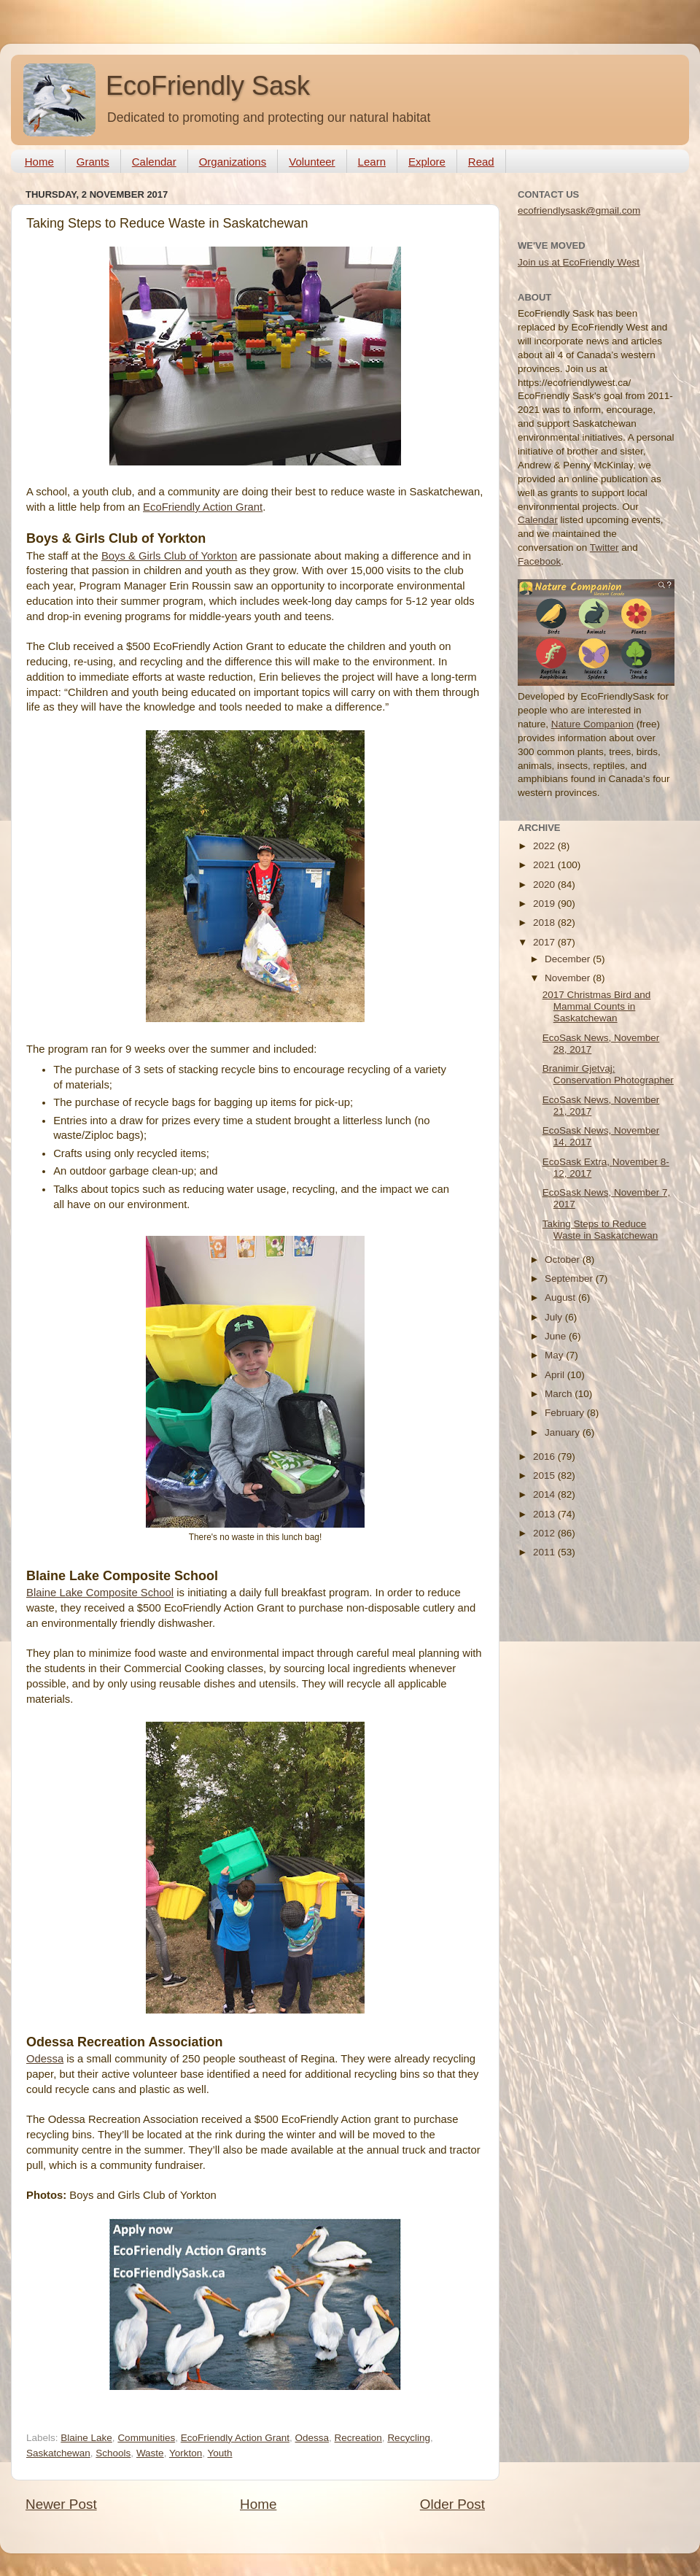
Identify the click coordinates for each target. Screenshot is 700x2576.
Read (481, 161)
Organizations (233, 161)
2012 (545, 1533)
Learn (372, 161)
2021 (545, 864)
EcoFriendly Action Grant (202, 507)
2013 (545, 1514)
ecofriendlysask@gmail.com (579, 210)
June (557, 1336)
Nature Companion (592, 724)
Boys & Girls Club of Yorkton (169, 556)
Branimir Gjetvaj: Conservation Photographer (608, 1074)
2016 (545, 1456)
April (556, 1374)
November (569, 977)
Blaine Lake (86, 2437)
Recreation (358, 2437)
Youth (219, 2453)
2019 (545, 903)
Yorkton (185, 2453)
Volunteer (312, 161)
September (570, 1278)
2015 (545, 1475)
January (564, 1432)
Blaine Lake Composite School (100, 1592)
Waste (150, 2453)
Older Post (452, 2504)
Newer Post (61, 2504)
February (566, 1412)
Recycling (408, 2437)
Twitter (604, 547)
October (564, 1259)
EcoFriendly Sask (208, 86)
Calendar (154, 161)
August (561, 1297)
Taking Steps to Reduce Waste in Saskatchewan (600, 1229)
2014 (545, 1494)
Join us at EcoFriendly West (578, 262)
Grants (93, 161)
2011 (545, 1552)
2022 (545, 845)
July (555, 1317)
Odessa (44, 2059)
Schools (113, 2453)
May (555, 1355)
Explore (427, 161)
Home (39, 161)
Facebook (539, 561)
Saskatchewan (58, 2453)
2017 (545, 942)
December (569, 959)
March (560, 1393)
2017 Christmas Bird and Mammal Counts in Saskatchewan (596, 1006)
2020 (545, 884)
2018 (545, 922)
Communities (146, 2437)
